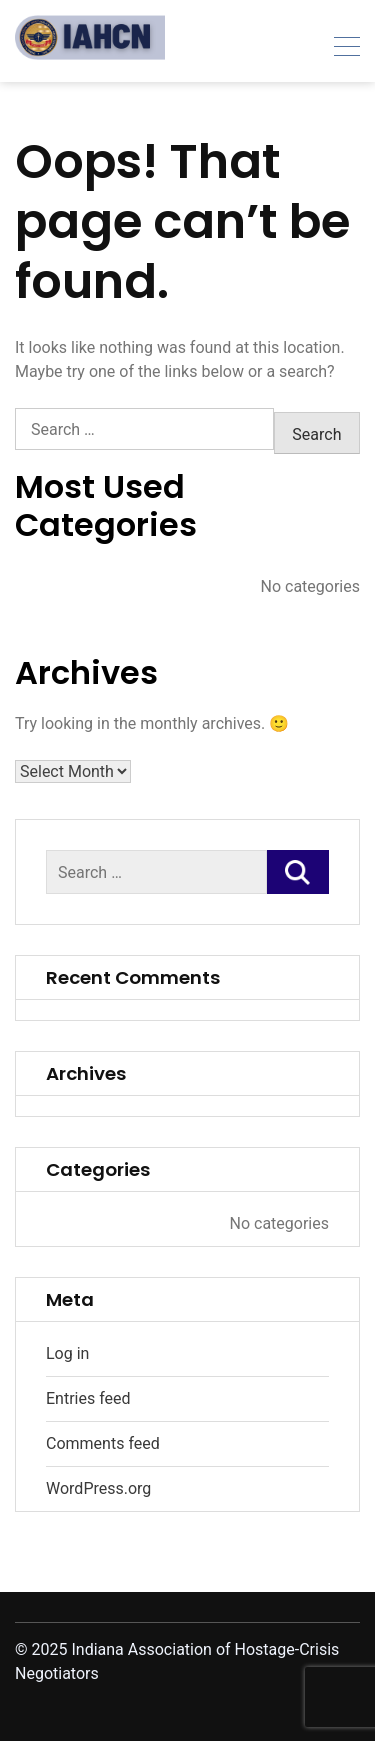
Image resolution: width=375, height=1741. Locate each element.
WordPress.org (98, 1488)
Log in (67, 1353)
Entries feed (88, 1398)
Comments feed (103, 1443)
